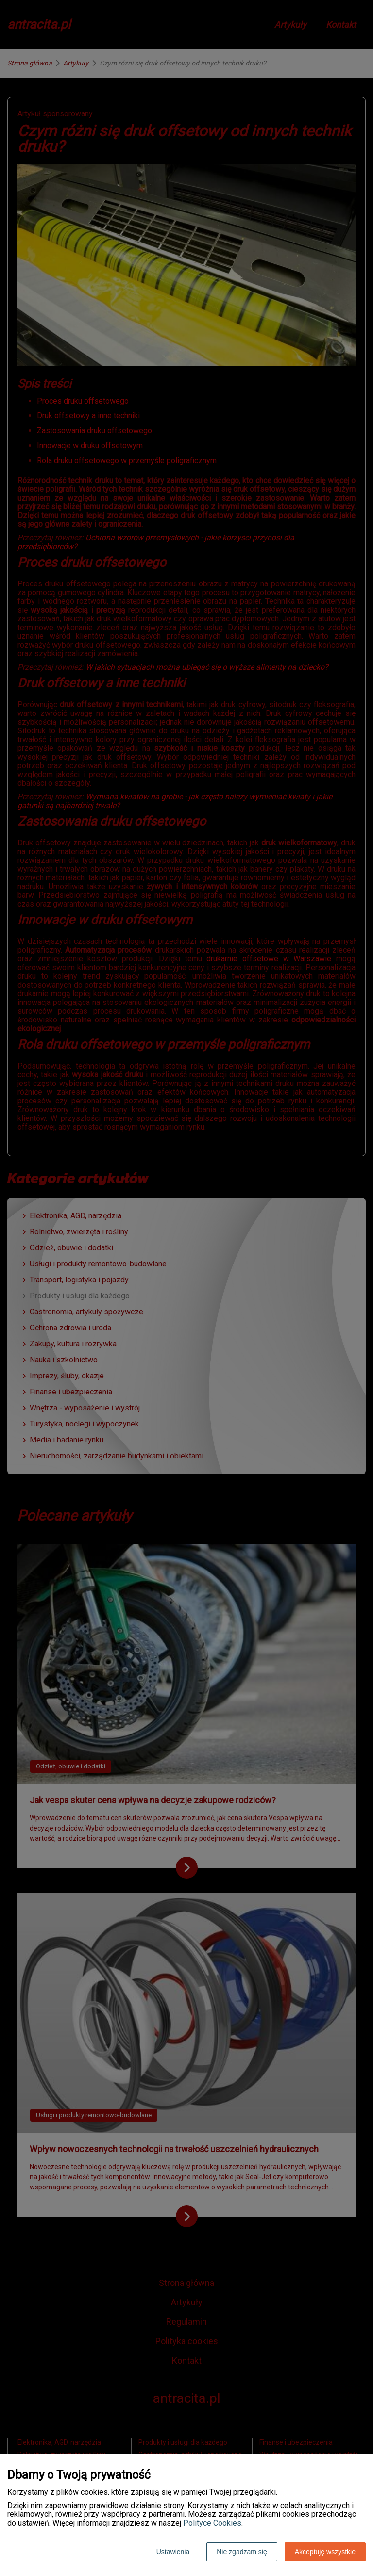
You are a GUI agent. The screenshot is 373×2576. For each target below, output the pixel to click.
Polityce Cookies (212, 2522)
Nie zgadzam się (242, 2552)
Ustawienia (172, 2552)
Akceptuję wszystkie (325, 2552)
